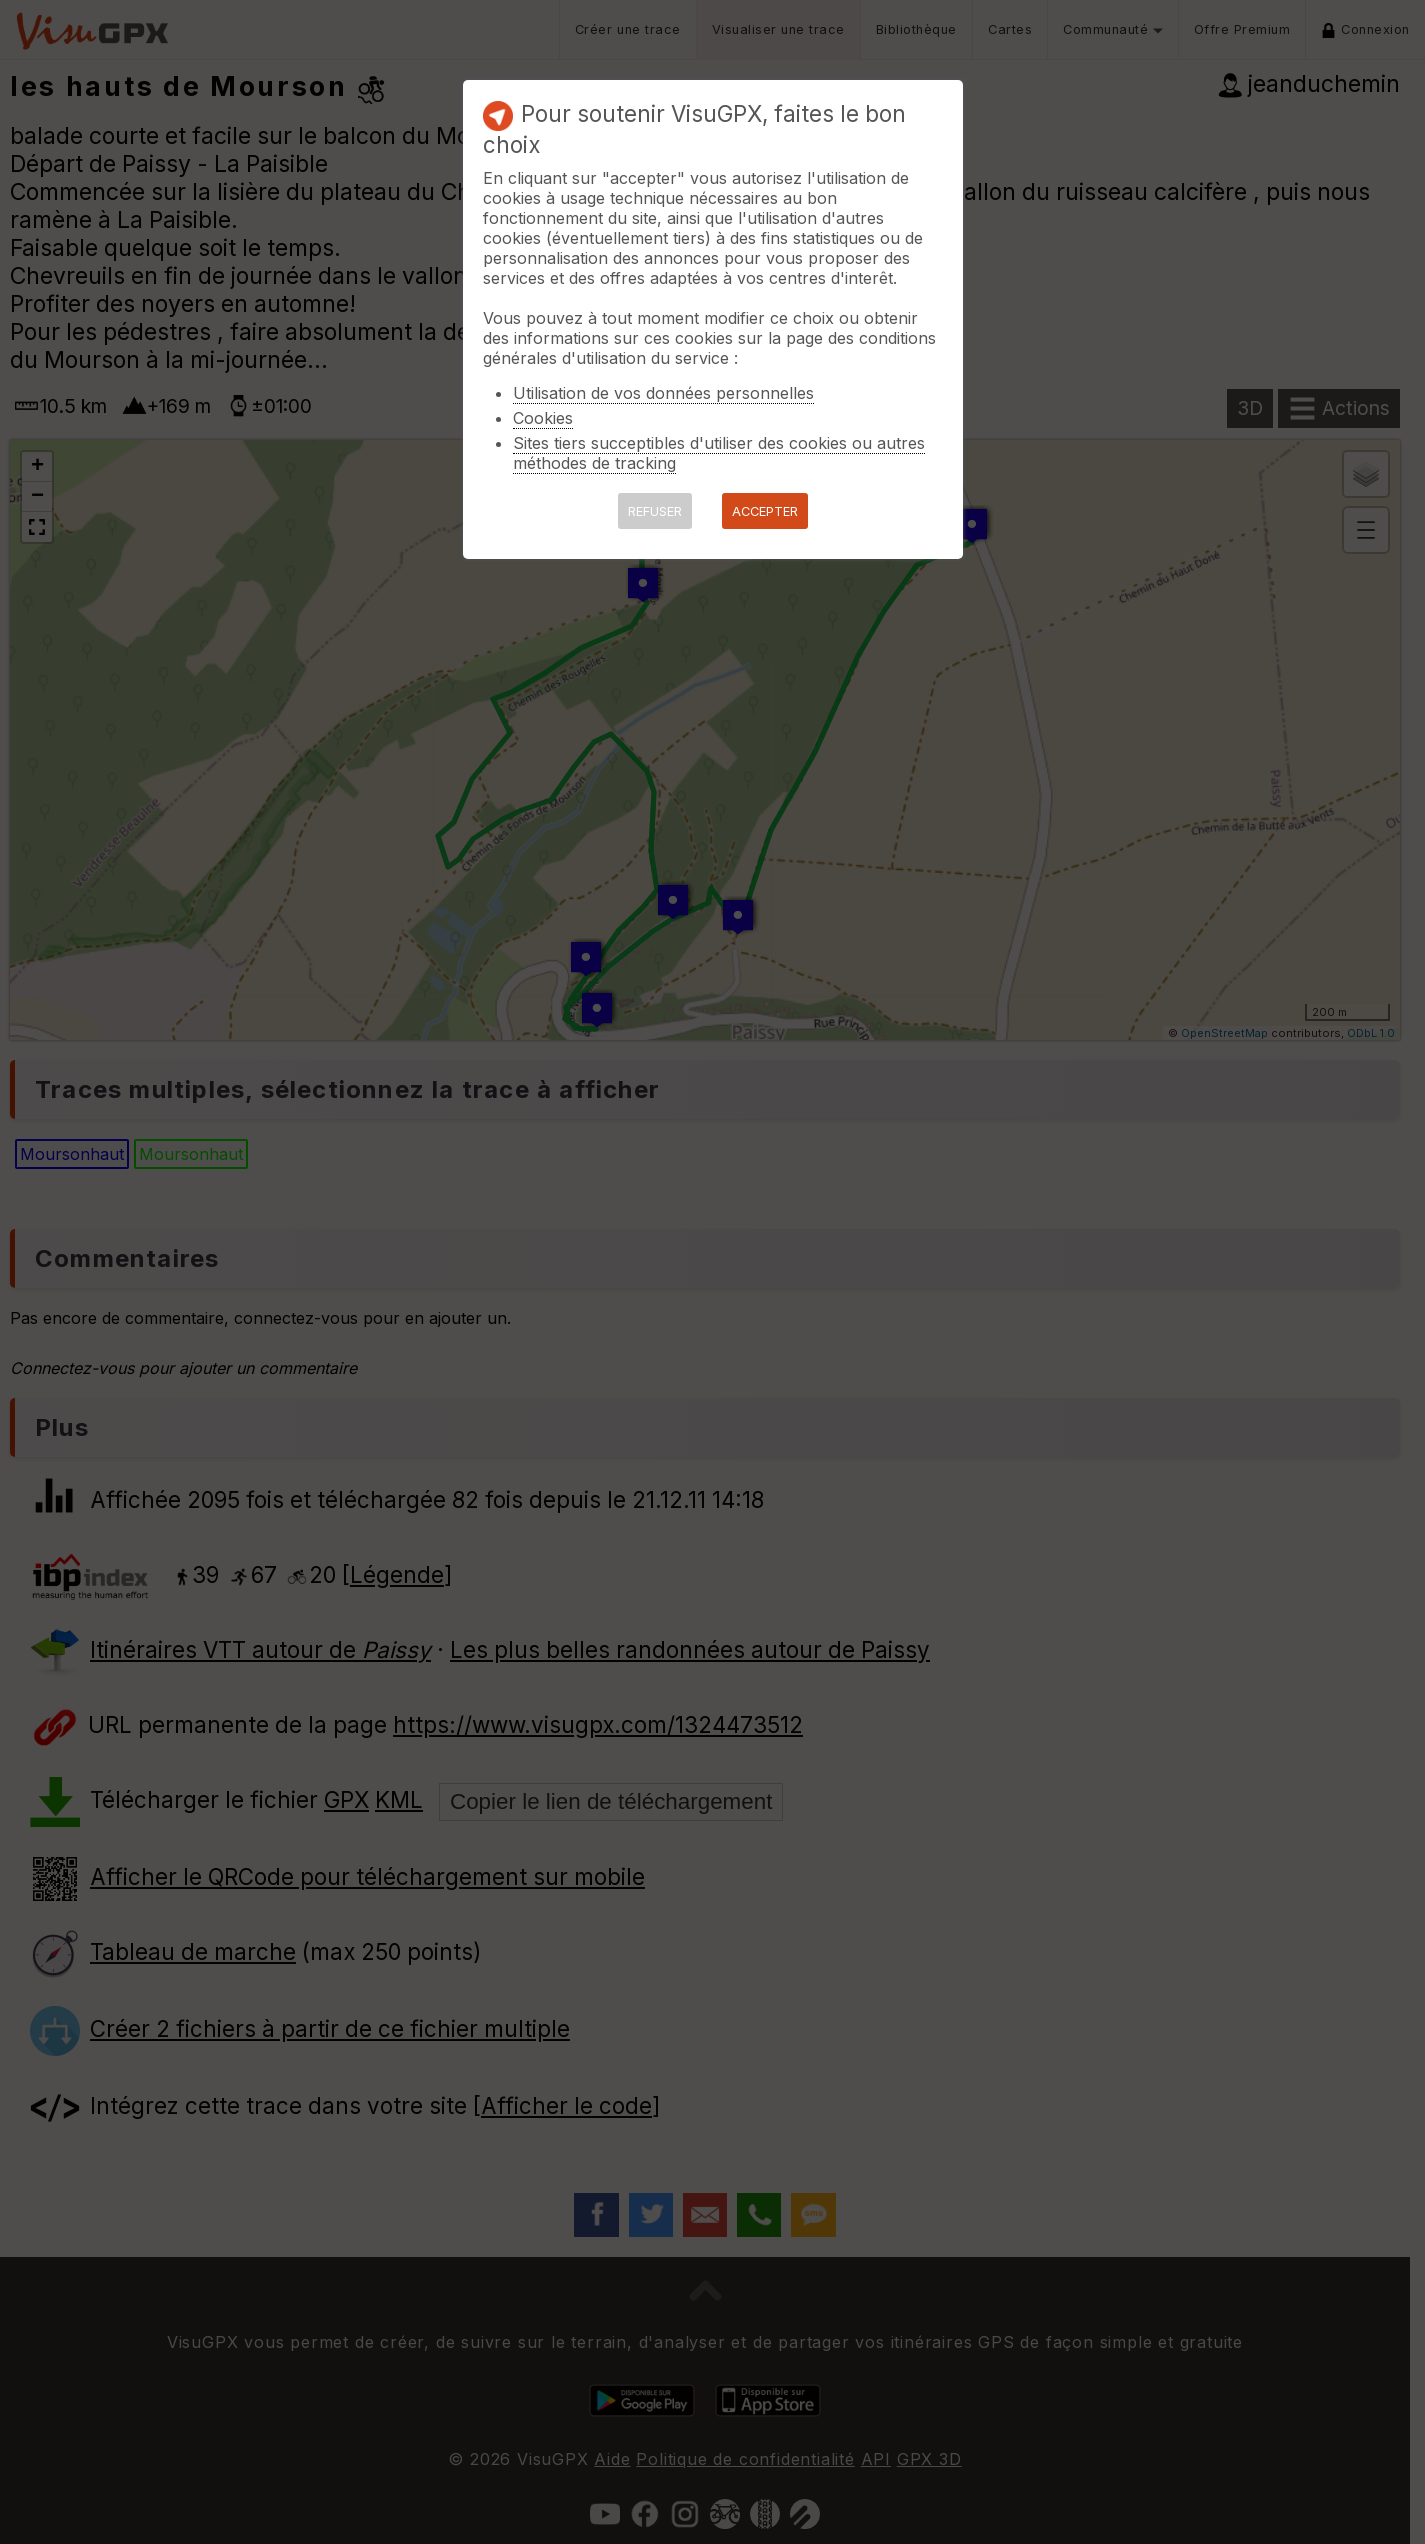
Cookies (543, 418)
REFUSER (655, 511)
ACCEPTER (765, 511)
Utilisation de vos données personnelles (663, 393)
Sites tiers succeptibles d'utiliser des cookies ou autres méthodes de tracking (719, 453)
